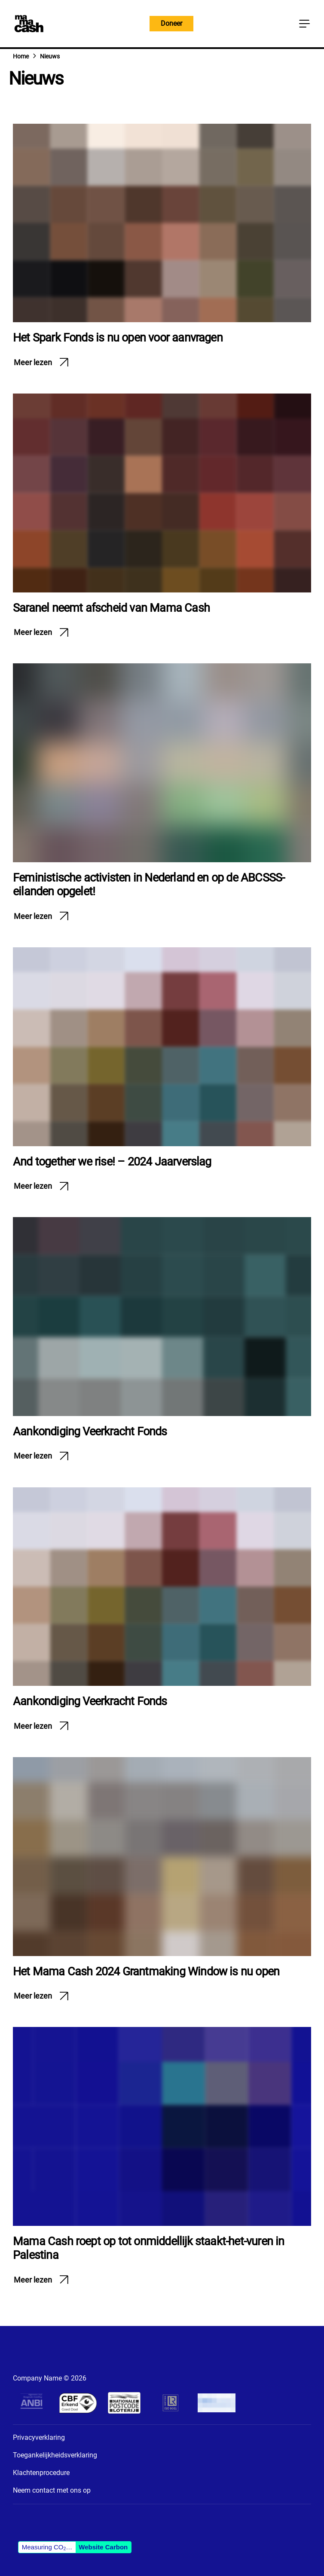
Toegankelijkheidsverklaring (55, 2455)
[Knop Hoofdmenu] (304, 24)
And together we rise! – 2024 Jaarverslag (112, 1162)
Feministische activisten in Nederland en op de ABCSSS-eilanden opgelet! (148, 884)
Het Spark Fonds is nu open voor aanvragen (118, 338)
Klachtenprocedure (41, 2473)
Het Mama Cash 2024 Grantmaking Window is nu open (146, 1971)
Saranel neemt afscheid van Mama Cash (111, 608)
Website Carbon (103, 2547)
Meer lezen (33, 362)
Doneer (171, 23)
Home (21, 56)
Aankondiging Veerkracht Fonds (90, 1431)
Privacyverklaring (39, 2437)
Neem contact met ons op (52, 2490)
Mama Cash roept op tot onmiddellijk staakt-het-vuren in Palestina (148, 2248)
